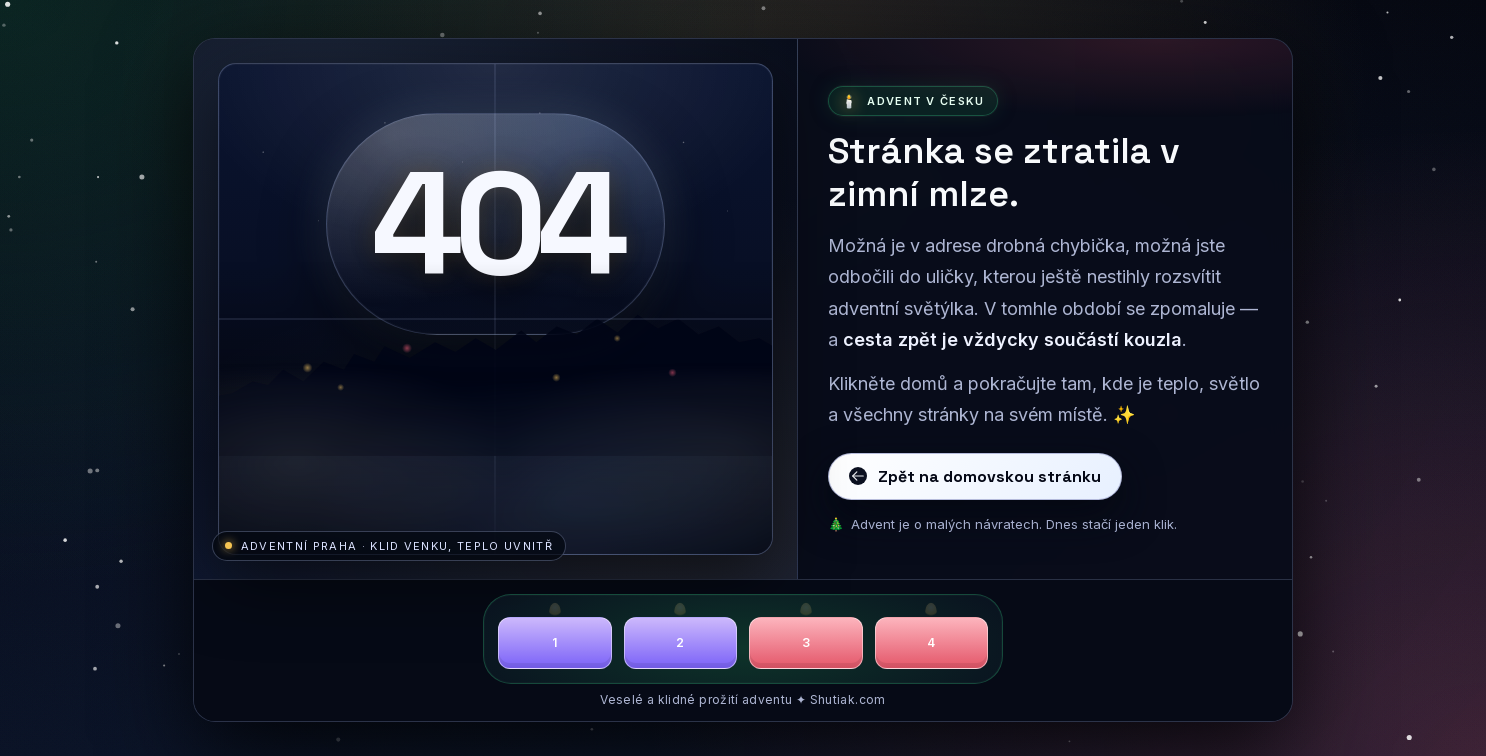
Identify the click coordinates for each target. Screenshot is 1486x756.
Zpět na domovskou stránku (975, 476)
